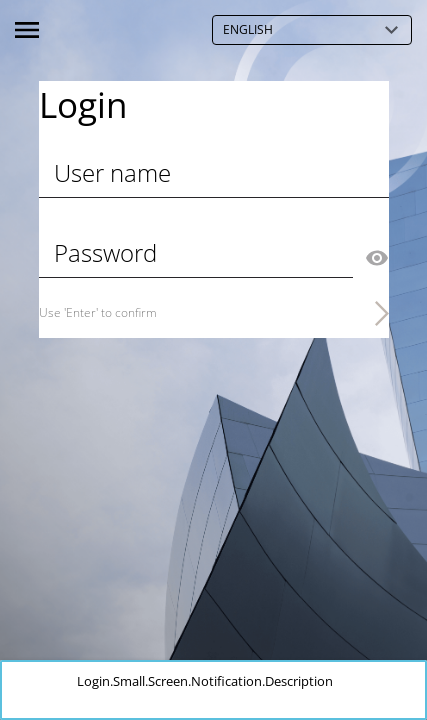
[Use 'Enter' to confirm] (214, 313)
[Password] (196, 253)
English (317, 30)
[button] (410, 680)
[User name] (214, 173)
